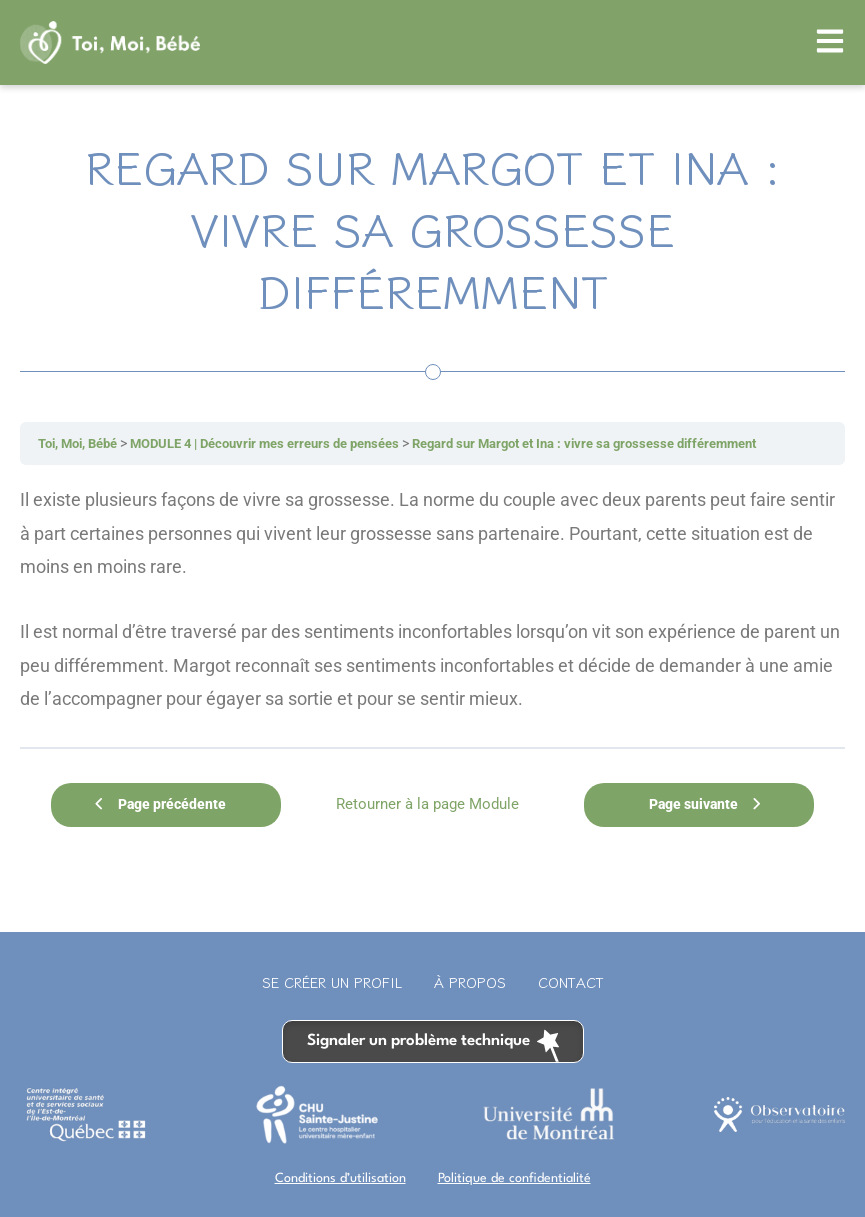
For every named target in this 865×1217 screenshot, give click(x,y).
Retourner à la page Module (419, 801)
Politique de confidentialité (514, 1171)
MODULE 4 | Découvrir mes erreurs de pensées (286, 443)
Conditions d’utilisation (340, 1171)
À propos (470, 976)
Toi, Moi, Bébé (82, 443)
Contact (571, 976)
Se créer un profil (332, 976)
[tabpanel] (432, 599)
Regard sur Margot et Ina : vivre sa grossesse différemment (633, 443)
